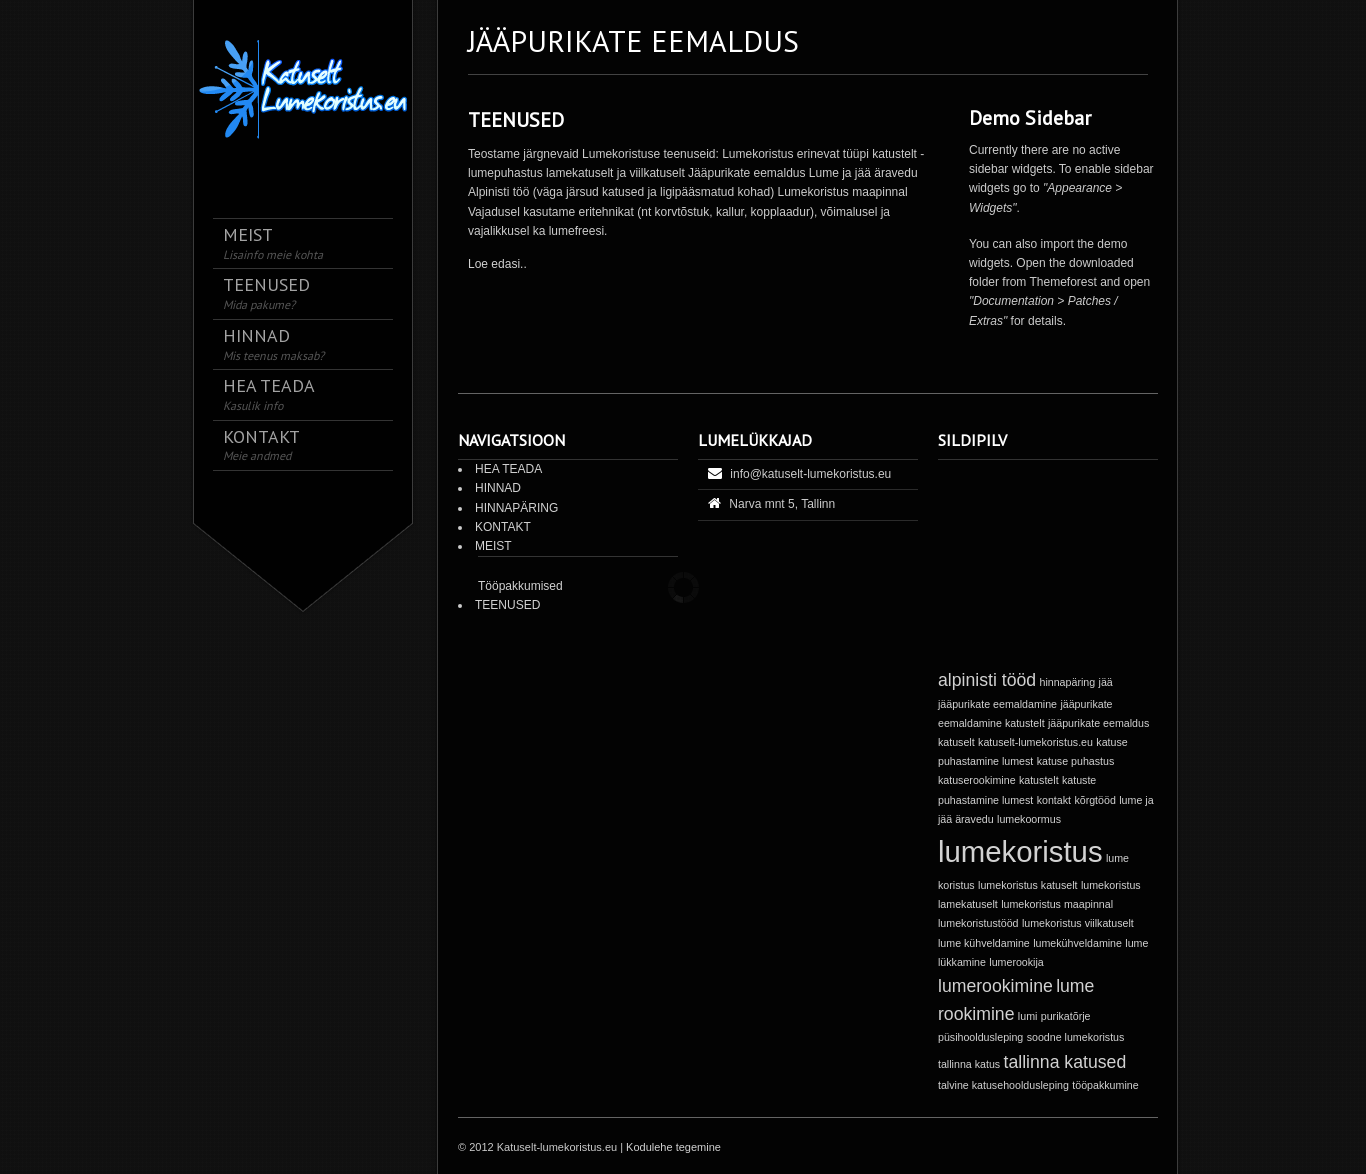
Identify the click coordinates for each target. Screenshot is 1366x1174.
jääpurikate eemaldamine (997, 704)
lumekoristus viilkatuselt (1078, 923)
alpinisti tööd (987, 680)
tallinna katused (1065, 1062)
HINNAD (498, 488)
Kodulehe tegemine (673, 1147)
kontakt (1054, 800)
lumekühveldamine (1077, 943)
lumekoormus (1029, 819)
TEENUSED (516, 120)
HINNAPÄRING (516, 508)
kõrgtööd (1094, 800)
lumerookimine (995, 986)
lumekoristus (1020, 851)
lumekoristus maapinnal (1057, 904)
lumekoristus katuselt (1028, 885)
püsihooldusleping (980, 1037)
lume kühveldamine (984, 943)
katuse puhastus (1076, 761)
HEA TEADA (508, 469)
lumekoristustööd (978, 923)
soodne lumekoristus (1076, 1037)
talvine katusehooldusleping (1003, 1085)
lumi (1028, 1016)
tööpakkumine (1105, 1085)
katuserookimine (977, 780)
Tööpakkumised (520, 586)
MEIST (493, 546)
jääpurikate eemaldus (1098, 723)
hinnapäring (1067, 682)
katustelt (1039, 780)
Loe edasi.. (497, 264)
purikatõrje (1066, 1016)
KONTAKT (503, 527)
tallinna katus (969, 1064)
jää (1106, 682)
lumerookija (1016, 962)
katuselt (956, 742)
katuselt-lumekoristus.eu (1035, 742)
